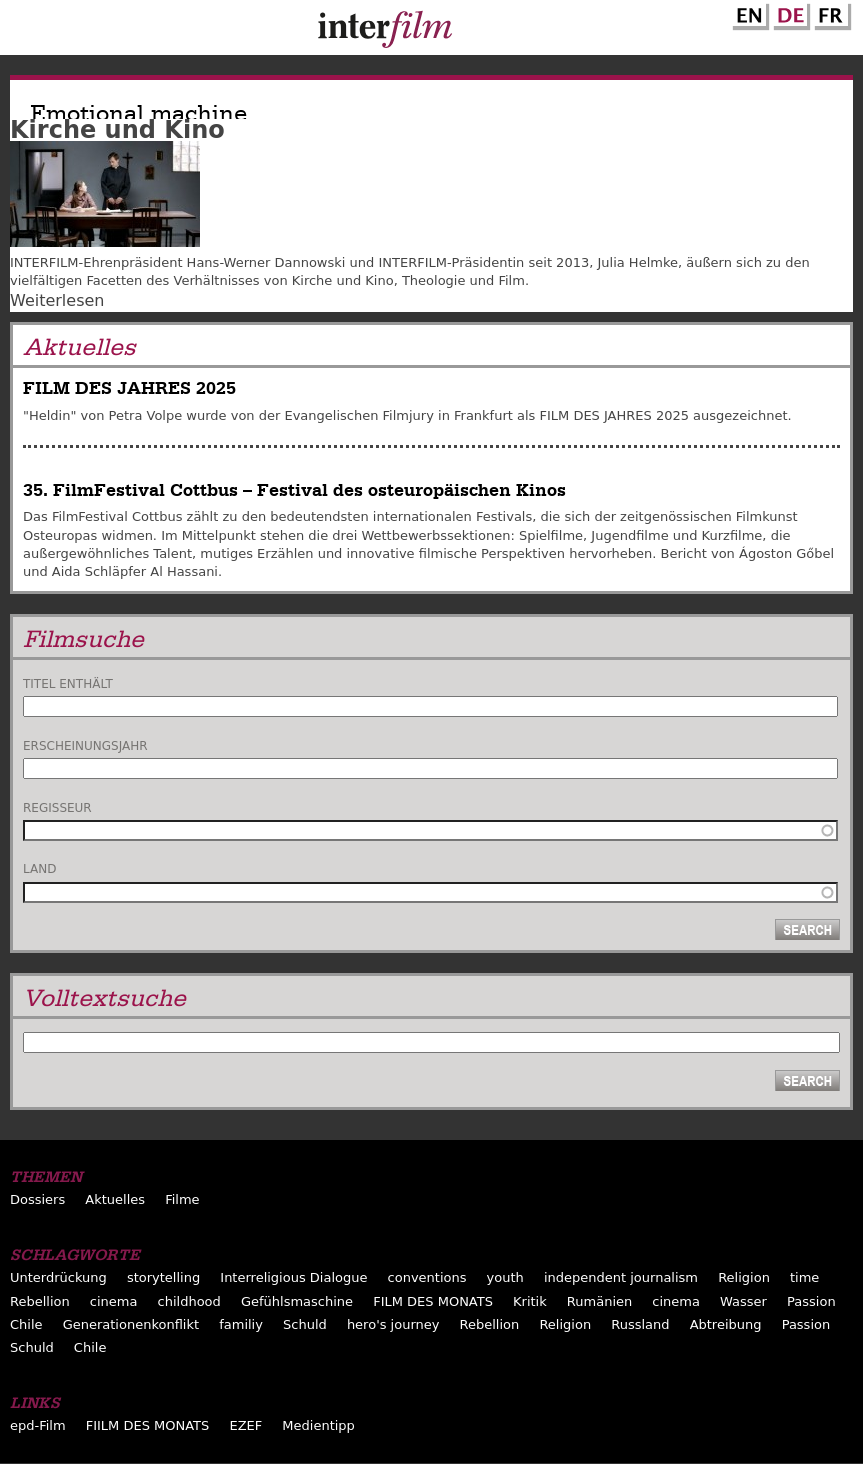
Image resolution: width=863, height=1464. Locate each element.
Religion (744, 1277)
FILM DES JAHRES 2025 (129, 388)
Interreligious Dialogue (293, 1277)
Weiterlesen (57, 300)
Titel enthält (68, 684)
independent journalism (621, 1277)
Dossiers (37, 1199)
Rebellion (40, 1301)
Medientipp (318, 1425)
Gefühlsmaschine (297, 1301)
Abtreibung (726, 1324)
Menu (25, 32)
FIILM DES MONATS (148, 1425)
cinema (114, 1301)
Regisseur (57, 808)
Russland (640, 1324)
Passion (811, 1301)
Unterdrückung (58, 1277)
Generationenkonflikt (131, 1324)
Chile (26, 1324)
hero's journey (393, 1324)
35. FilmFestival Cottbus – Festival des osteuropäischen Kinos (294, 490)
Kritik (530, 1301)
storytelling (163, 1277)
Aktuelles (115, 1199)
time (804, 1277)
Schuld (305, 1324)
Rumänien (599, 1301)
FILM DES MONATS (433, 1301)
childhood (189, 1301)
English (748, 13)
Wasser (743, 1301)
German (789, 13)
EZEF (245, 1425)
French (830, 13)
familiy (241, 1324)
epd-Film (38, 1425)
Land (39, 869)
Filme (182, 1199)
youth (505, 1277)
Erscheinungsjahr (85, 746)
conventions (427, 1277)
